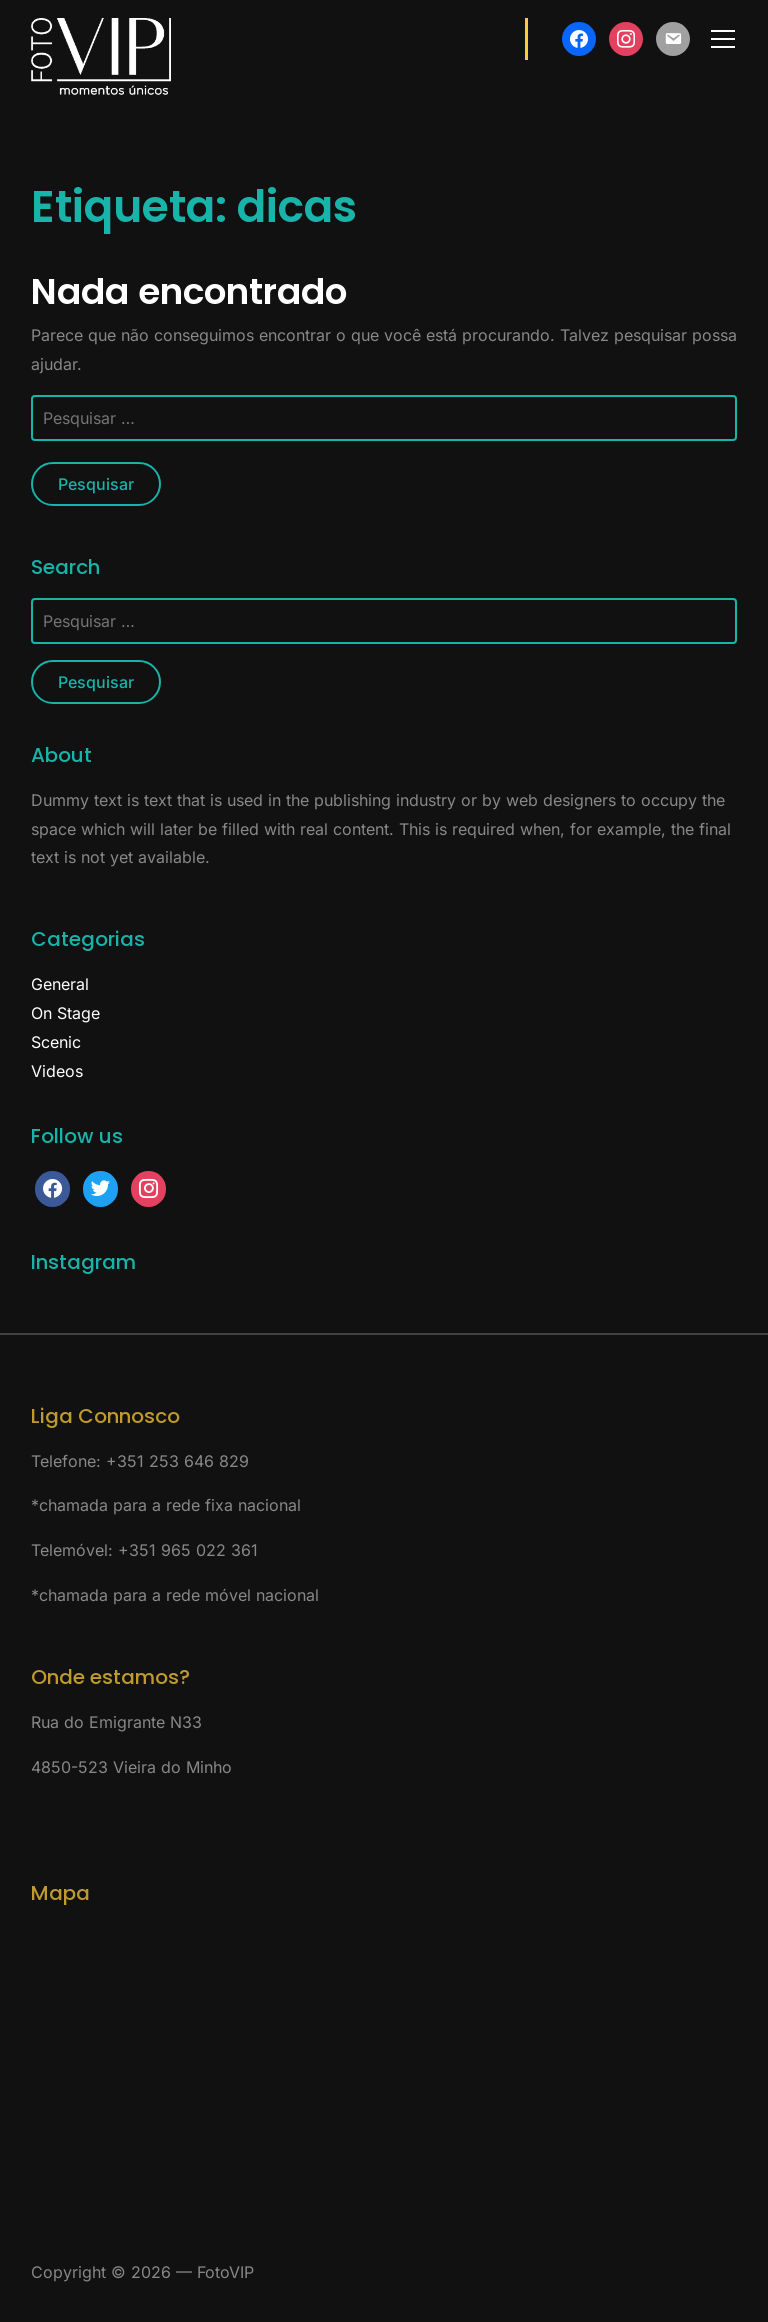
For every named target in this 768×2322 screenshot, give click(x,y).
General (60, 984)
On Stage (65, 1013)
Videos (57, 1071)
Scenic (56, 1042)
